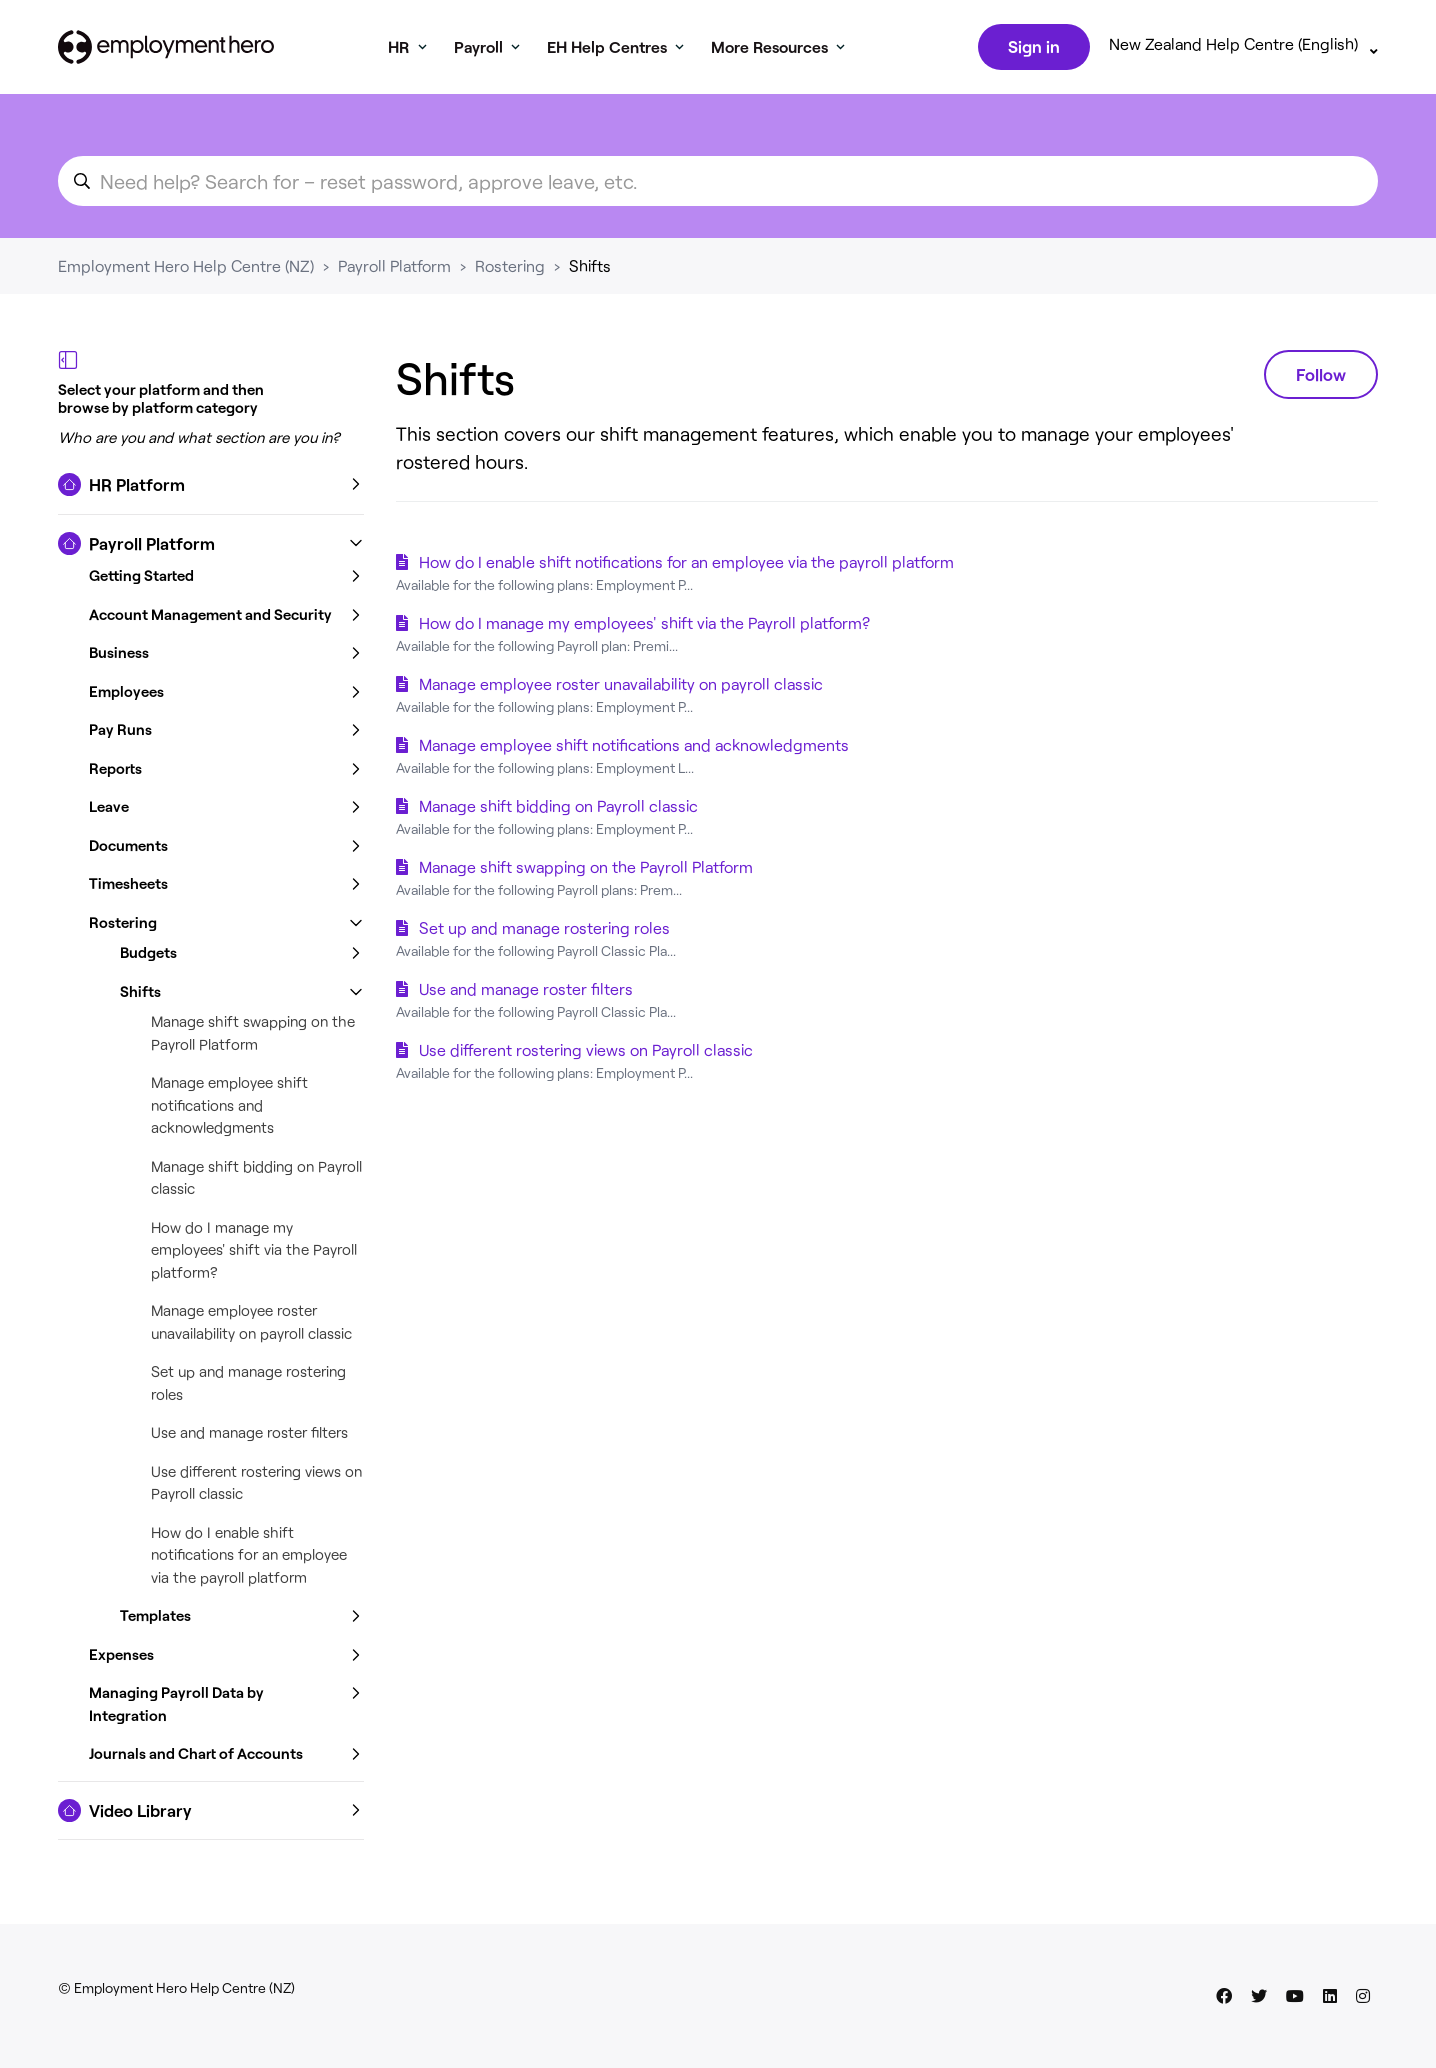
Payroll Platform (394, 269)
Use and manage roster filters (249, 1436)
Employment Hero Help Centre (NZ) (186, 269)
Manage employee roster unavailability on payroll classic (621, 687)
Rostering (510, 269)
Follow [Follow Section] (1321, 378)
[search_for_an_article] (718, 185)
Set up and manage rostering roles (544, 931)
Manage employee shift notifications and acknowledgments (229, 1108)
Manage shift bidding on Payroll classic (558, 809)
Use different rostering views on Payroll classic (586, 1053)
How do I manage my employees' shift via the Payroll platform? (254, 1253)
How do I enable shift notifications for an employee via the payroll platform (249, 1558)
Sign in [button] (1032, 48)
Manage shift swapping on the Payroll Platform (586, 870)
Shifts (590, 269)
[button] (211, 489)
